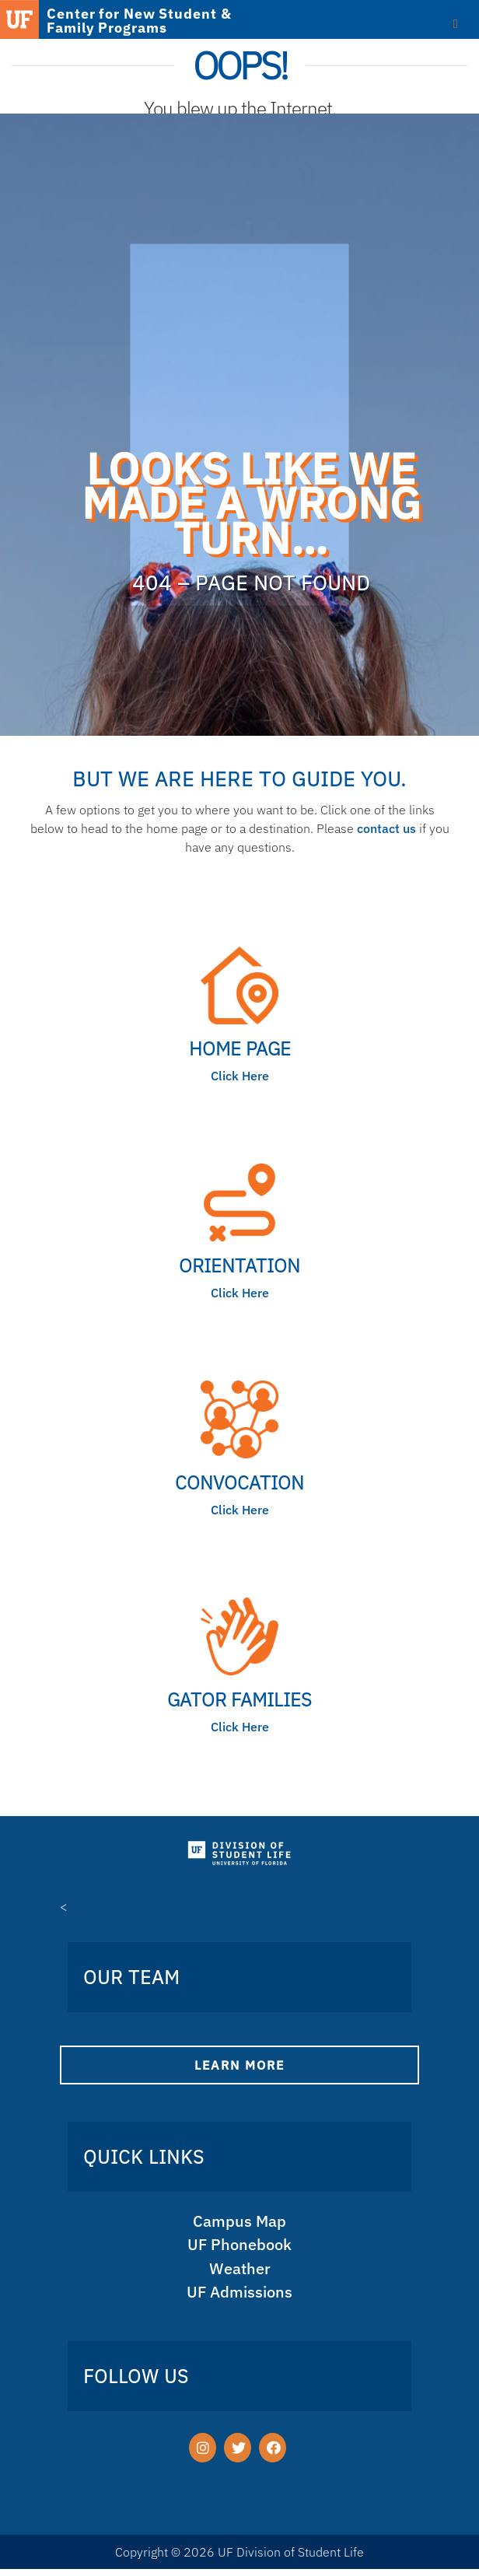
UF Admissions (239, 2297)
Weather (239, 2272)
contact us (386, 828)
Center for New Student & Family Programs (139, 20)
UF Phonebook (239, 2246)
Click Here (240, 1075)
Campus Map (240, 2221)
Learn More (239, 2065)
